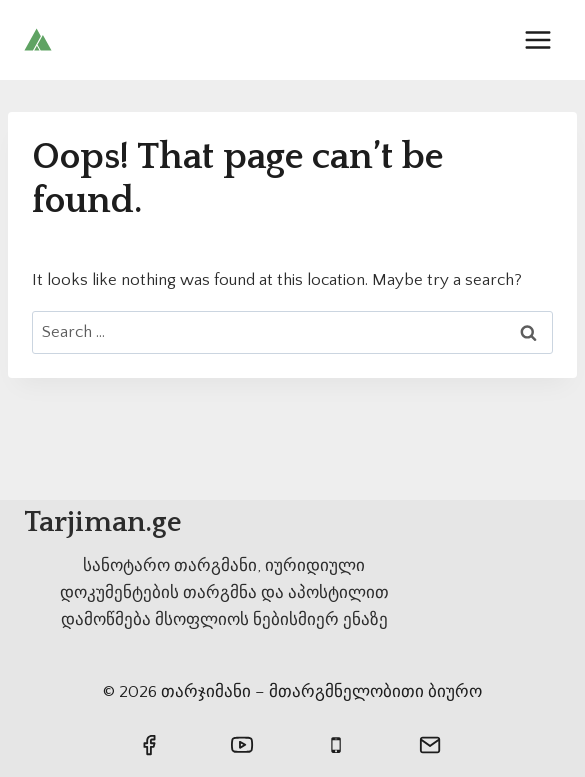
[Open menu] (537, 39)
